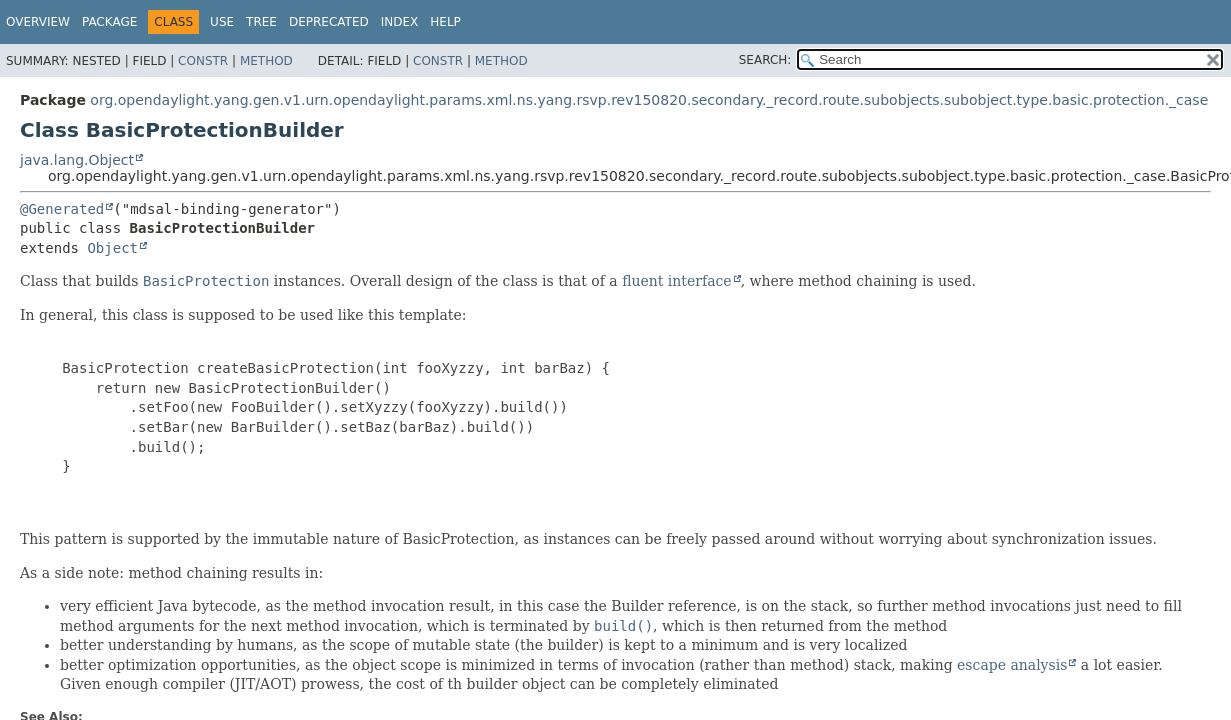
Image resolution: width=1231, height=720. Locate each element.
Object (112, 248)
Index (400, 22)
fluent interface (676, 281)
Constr (203, 61)
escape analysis (1012, 665)
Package (109, 22)
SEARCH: (765, 60)
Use (222, 22)
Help (445, 22)
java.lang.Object (77, 160)
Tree (261, 22)
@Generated (62, 209)
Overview (38, 22)
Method (266, 61)
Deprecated (329, 22)
